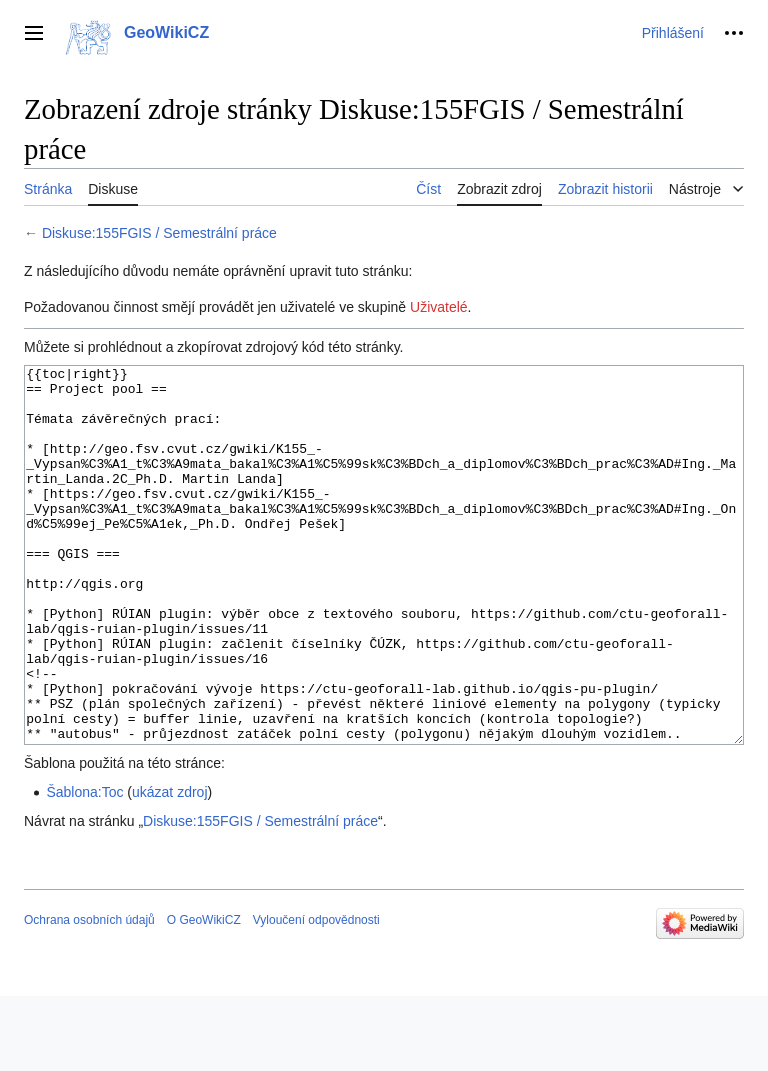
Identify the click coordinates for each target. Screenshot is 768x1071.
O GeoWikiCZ (204, 995)
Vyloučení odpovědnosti (316, 995)
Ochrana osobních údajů (89, 995)
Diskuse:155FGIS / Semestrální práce (159, 233)
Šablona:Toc (84, 867)
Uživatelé (439, 307)
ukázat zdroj (169, 867)
